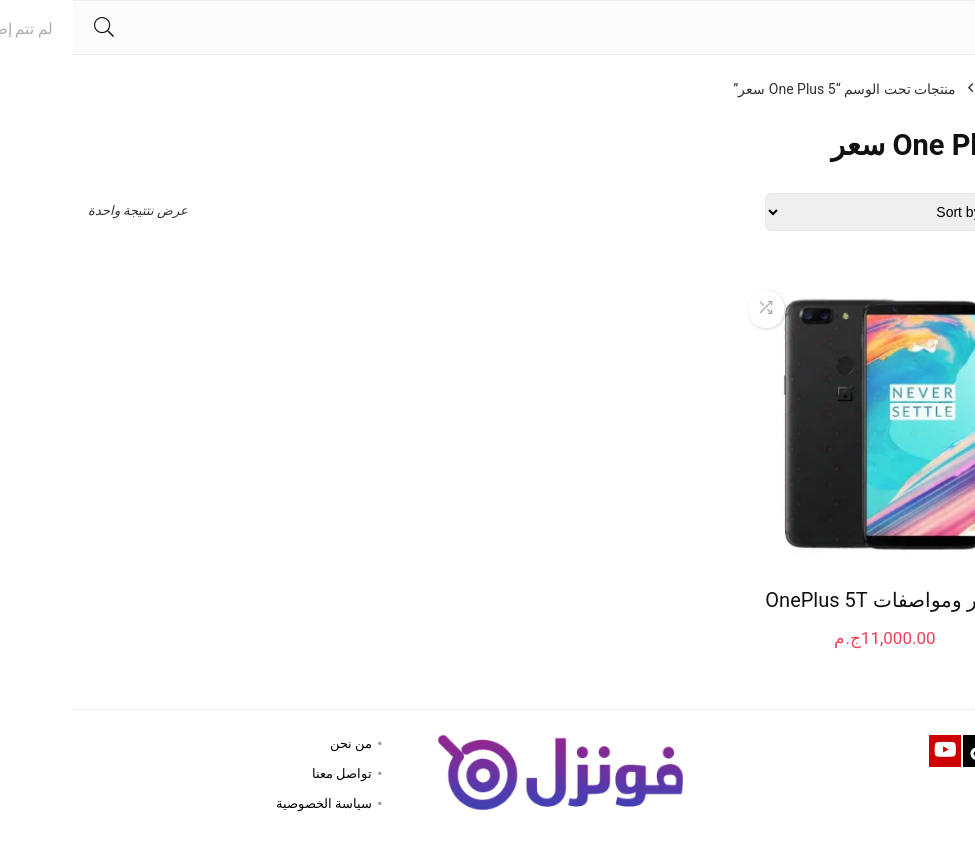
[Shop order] (826, 212)
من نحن (278, 743)
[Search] (31, 27)
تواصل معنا (269, 773)
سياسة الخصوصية (251, 803)
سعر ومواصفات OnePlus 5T (811, 600)
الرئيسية (936, 89)
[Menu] (951, 27)
